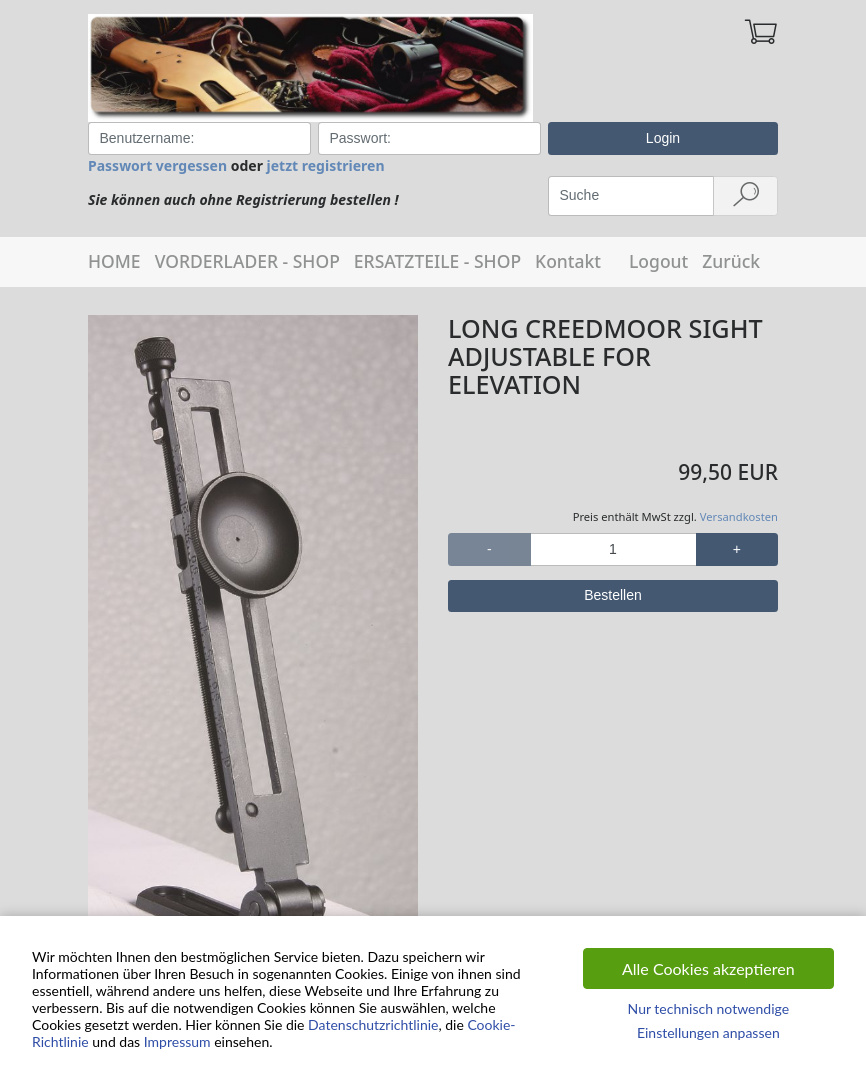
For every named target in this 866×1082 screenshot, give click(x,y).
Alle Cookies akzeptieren (708, 968)
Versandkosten (739, 516)
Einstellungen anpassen (708, 1032)
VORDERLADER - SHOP (247, 261)
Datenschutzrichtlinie (373, 1024)
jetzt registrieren (326, 165)
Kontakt (568, 261)
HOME (114, 261)
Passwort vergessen (157, 165)
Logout (658, 261)
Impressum (177, 1041)
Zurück (731, 261)
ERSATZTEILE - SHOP (437, 261)
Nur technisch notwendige (708, 1008)
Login (663, 138)
